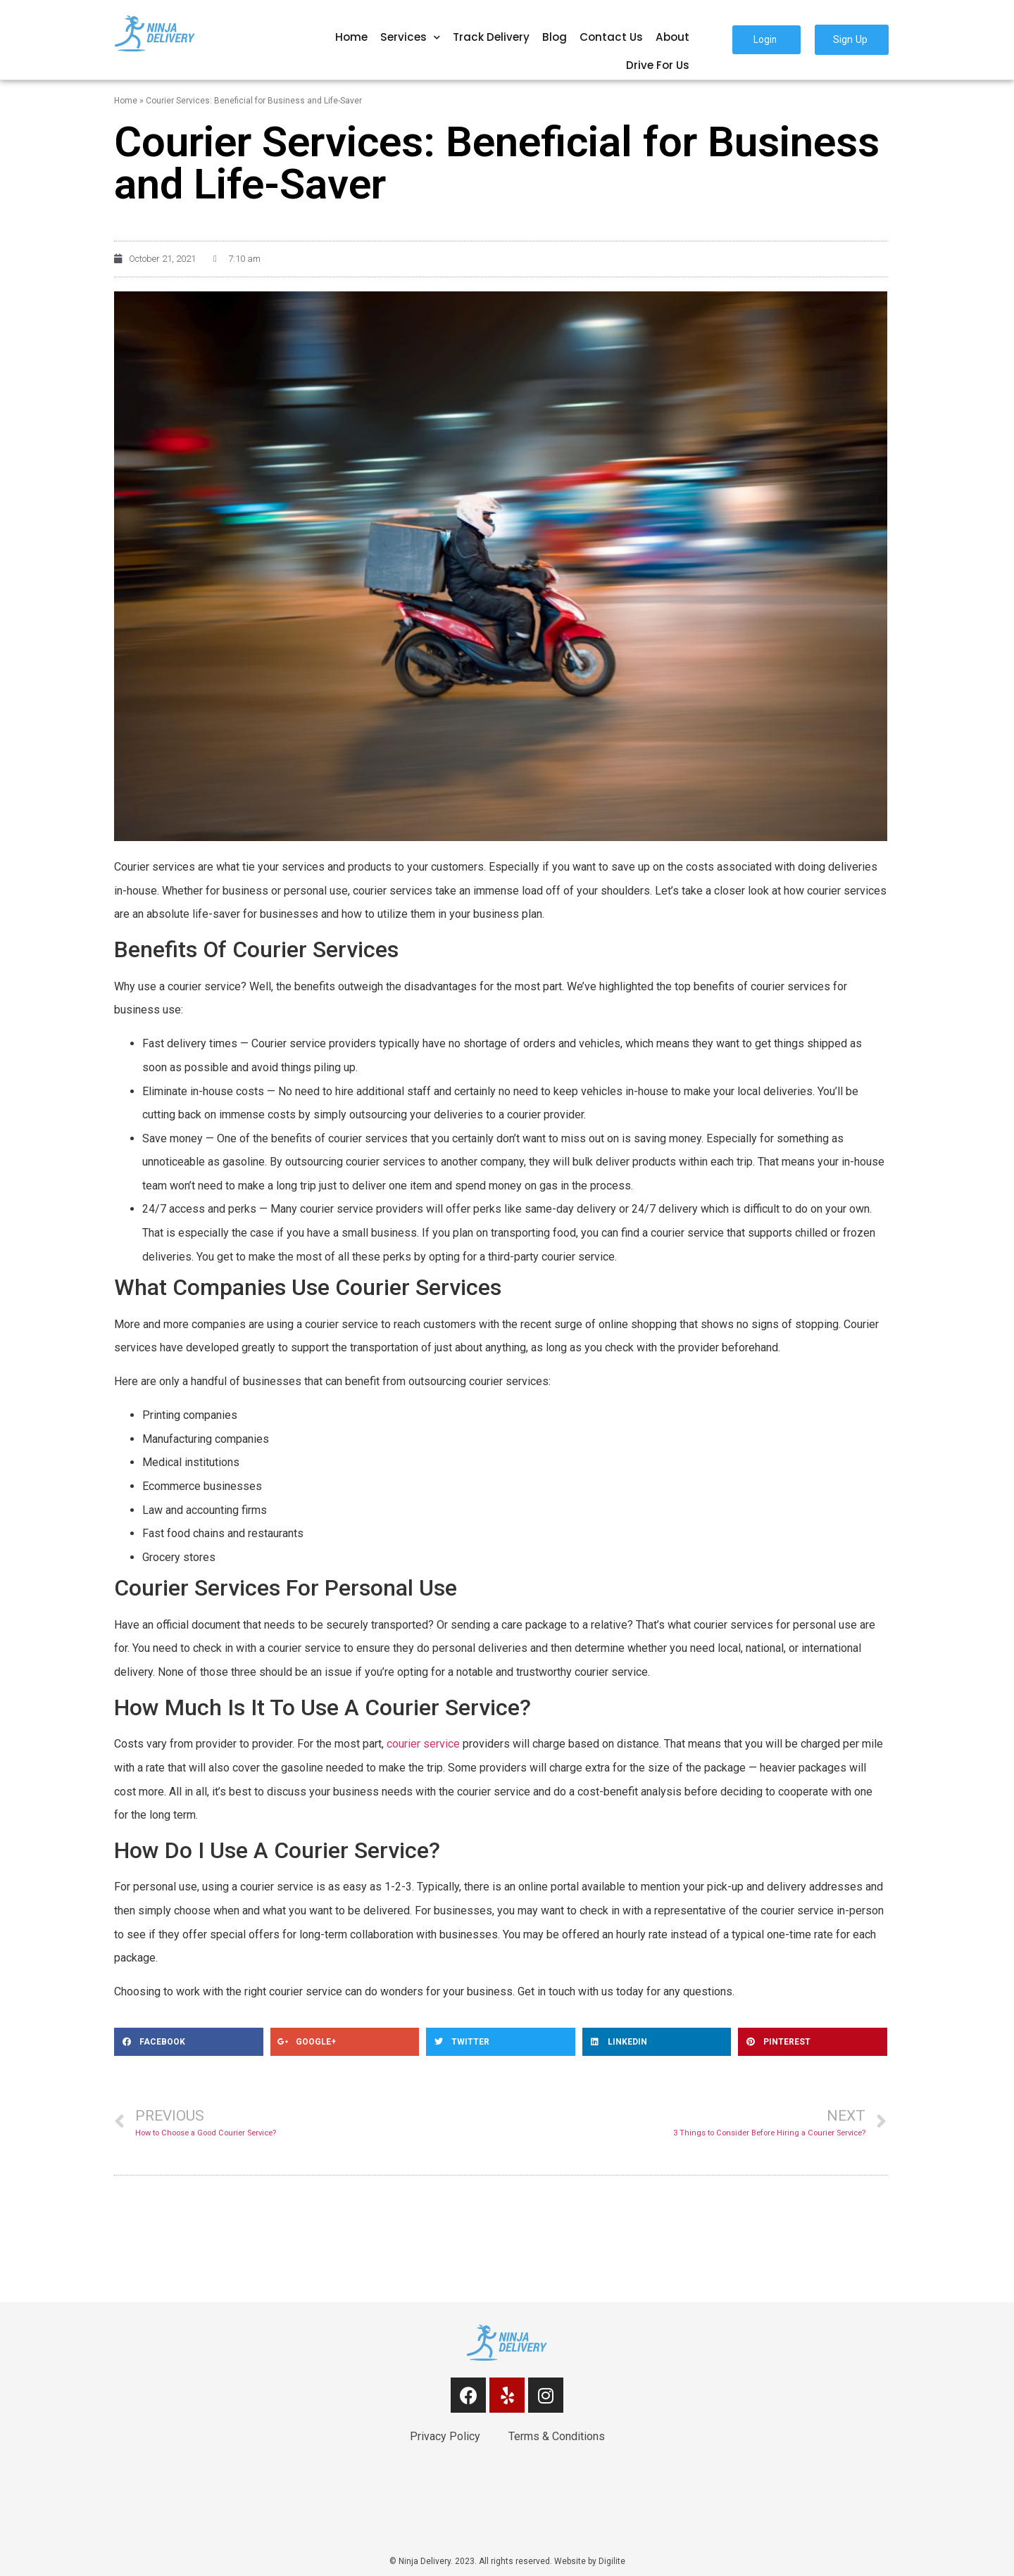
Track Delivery (491, 37)
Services (410, 38)
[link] (507, 2505)
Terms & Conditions (556, 2436)
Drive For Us (657, 65)
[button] (766, 40)
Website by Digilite (589, 2561)
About (672, 37)
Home (351, 37)
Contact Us (611, 37)
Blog (554, 37)
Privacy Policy (445, 2436)
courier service (423, 1743)
